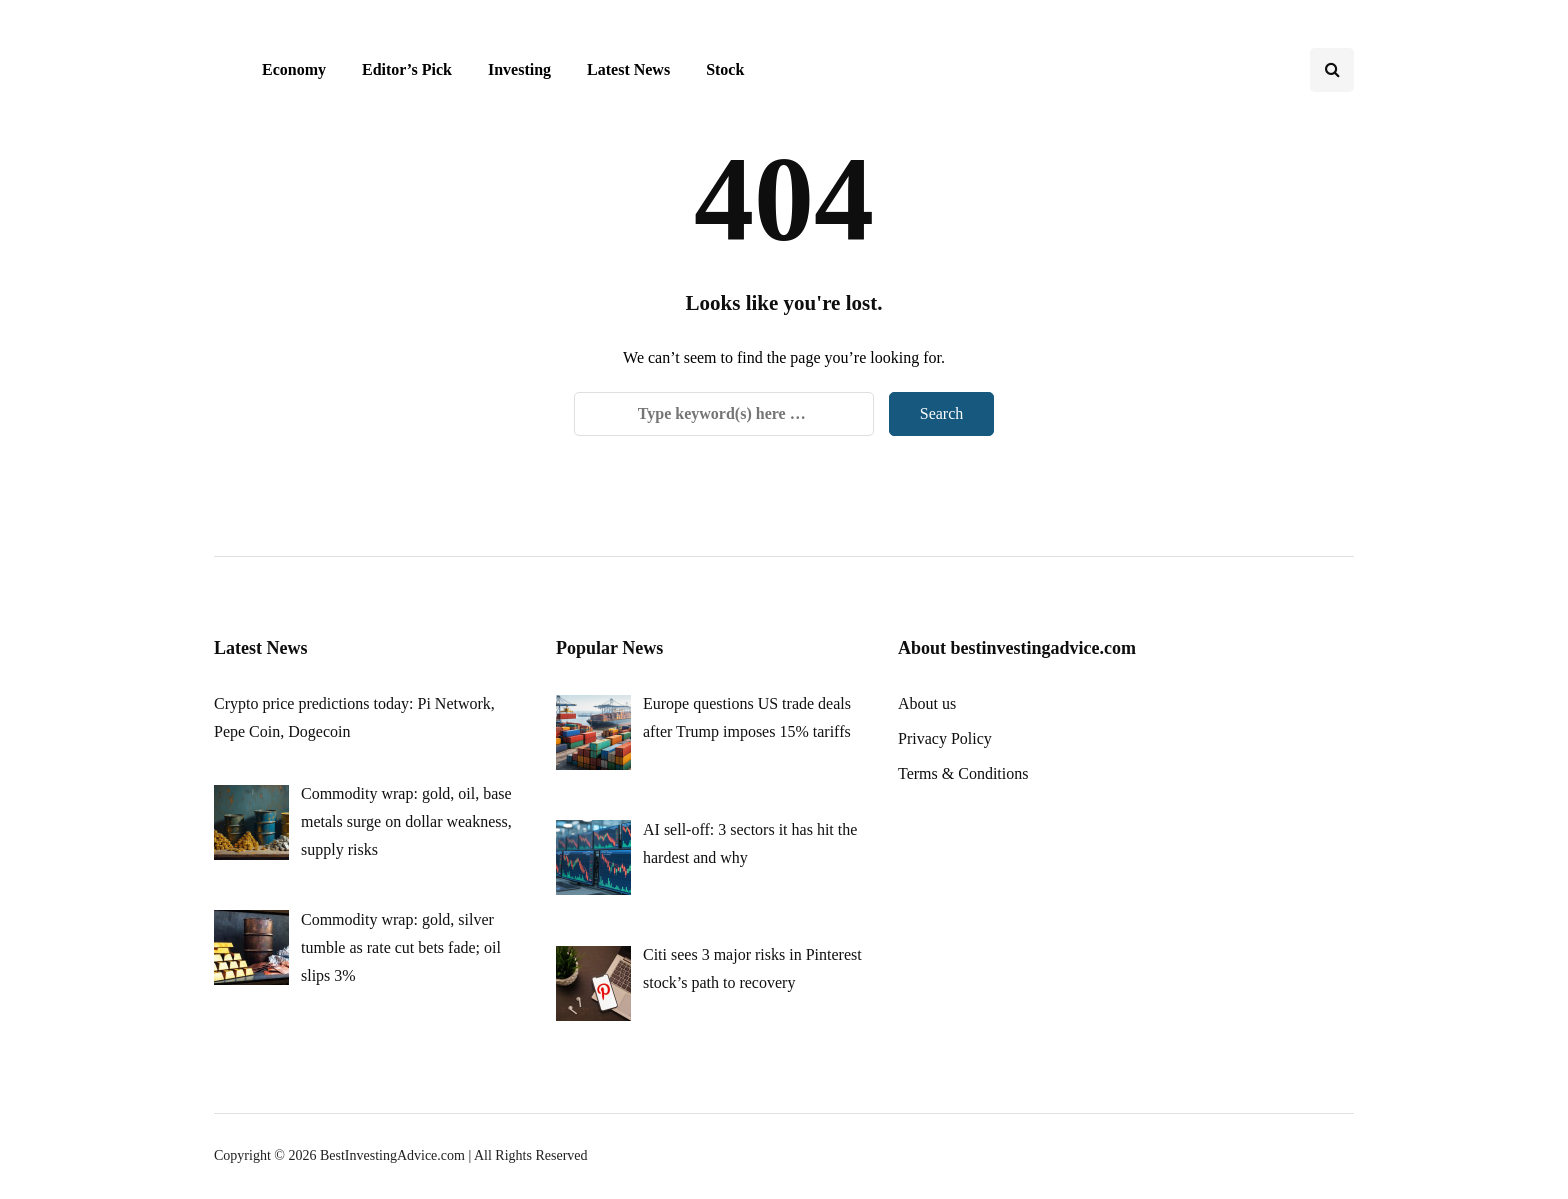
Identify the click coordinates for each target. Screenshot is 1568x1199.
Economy (294, 69)
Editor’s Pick (407, 69)
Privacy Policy (945, 738)
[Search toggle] (1332, 70)
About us (927, 703)
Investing (519, 69)
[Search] (724, 414)
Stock (725, 69)
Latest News (628, 69)
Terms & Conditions (963, 773)
